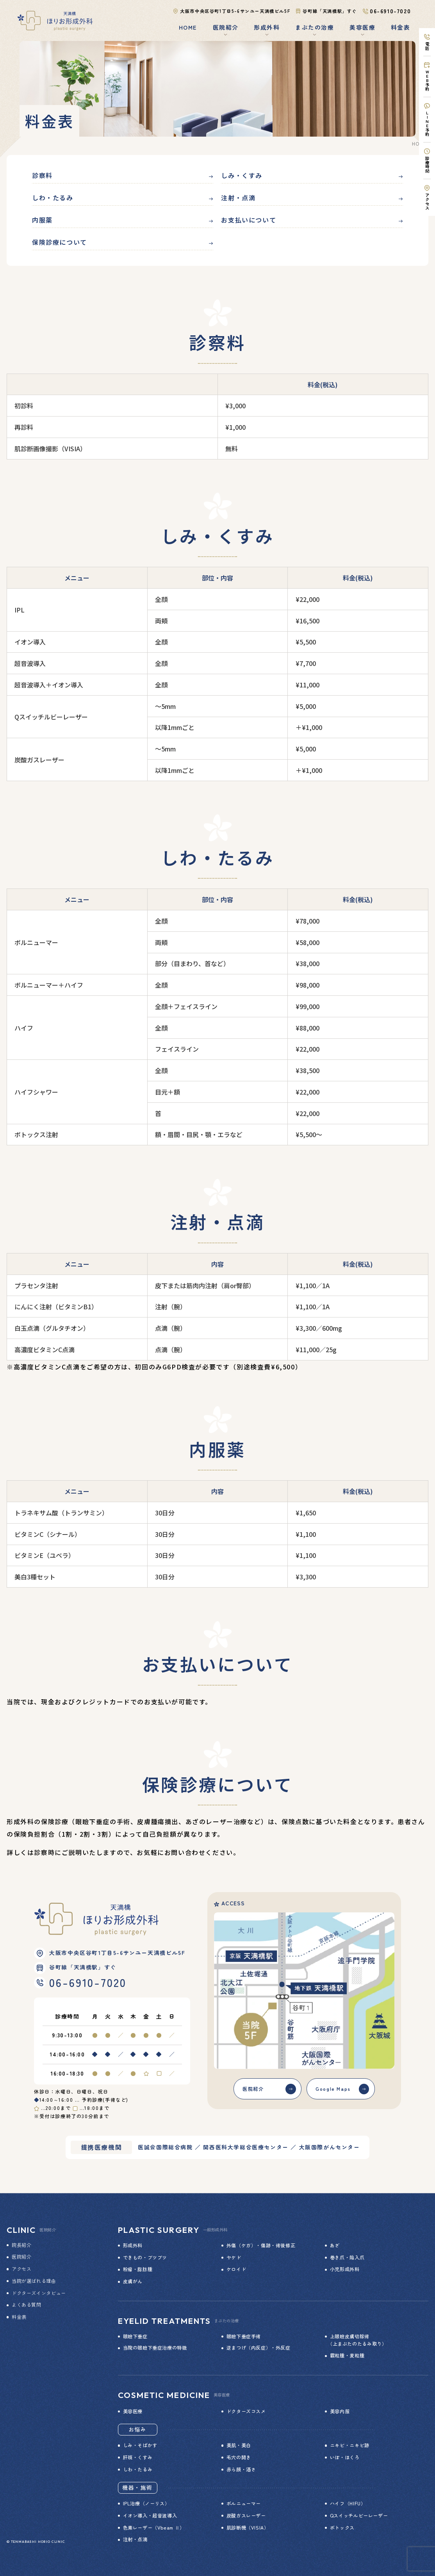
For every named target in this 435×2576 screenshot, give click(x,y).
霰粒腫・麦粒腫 (347, 2355)
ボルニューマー (243, 2503)
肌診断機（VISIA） (247, 2527)
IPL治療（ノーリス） (146, 2503)
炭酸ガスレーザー (246, 2515)
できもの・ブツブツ (145, 2257)
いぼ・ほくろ (345, 2457)
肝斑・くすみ (138, 2457)
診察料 (42, 175)
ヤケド (233, 2257)
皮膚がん (133, 2281)
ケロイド (236, 2269)
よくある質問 (26, 2304)
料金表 (400, 27)
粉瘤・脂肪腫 (138, 2269)
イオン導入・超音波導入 (150, 2515)
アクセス (21, 2268)
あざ (335, 2245)
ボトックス (342, 2527)
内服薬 (42, 219)
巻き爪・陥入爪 (347, 2257)
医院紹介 (253, 2088)
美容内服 (339, 2411)
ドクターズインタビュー (39, 2293)
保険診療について (59, 242)
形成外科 (133, 2245)
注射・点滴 (238, 197)
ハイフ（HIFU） (347, 2503)
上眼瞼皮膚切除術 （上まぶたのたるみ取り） (356, 2340)
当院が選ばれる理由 (34, 2280)
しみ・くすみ (241, 175)
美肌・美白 (238, 2445)
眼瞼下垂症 (135, 2336)
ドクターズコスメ (246, 2411)
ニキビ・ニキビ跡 (349, 2445)
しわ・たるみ (52, 197)
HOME (188, 27)
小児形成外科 (345, 2269)
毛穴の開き (238, 2457)
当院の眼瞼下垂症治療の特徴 (155, 2347)
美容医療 (133, 2411)
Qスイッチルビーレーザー (359, 2515)
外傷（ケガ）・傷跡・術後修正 (261, 2245)
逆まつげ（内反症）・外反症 (258, 2347)
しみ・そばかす (140, 2445)
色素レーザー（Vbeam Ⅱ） (154, 2527)
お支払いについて (248, 219)
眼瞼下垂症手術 (243, 2336)
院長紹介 (21, 2244)
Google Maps (333, 2088)
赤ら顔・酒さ (241, 2469)
